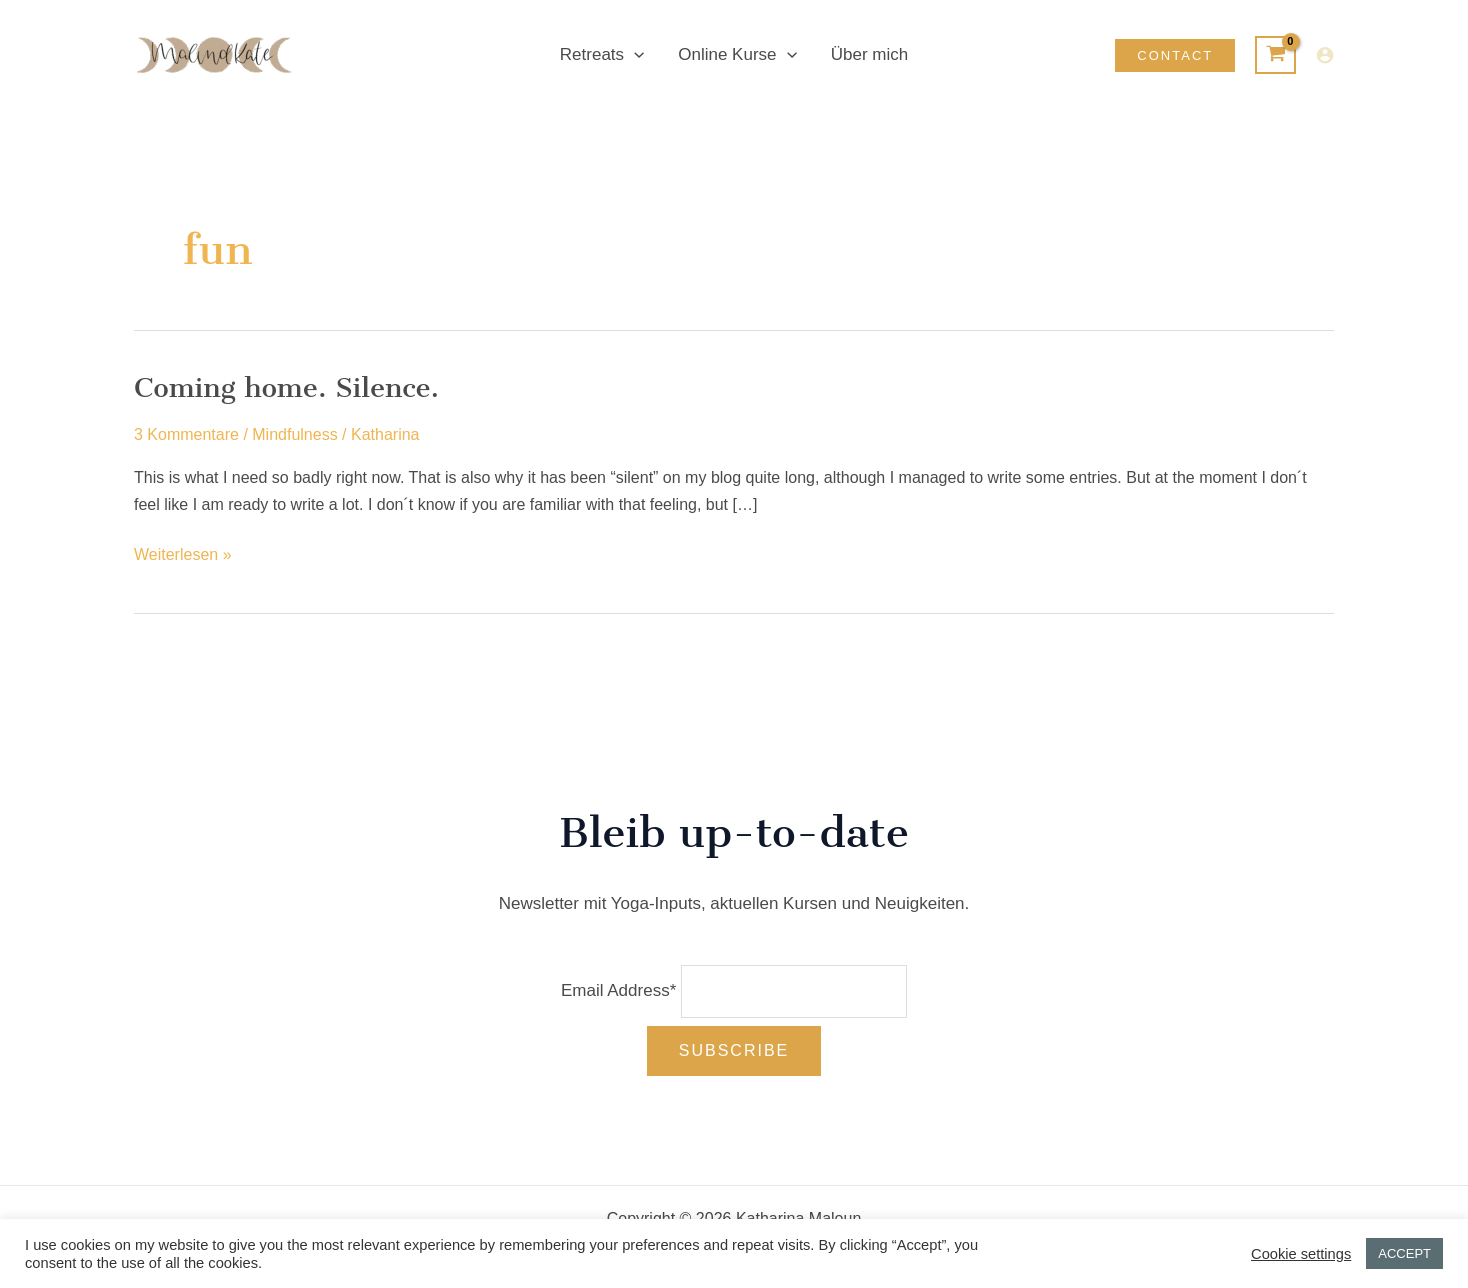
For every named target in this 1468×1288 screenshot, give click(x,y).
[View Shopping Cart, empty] (1275, 55)
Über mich (869, 54)
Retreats (602, 55)
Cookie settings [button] (1301, 1254)
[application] (634, 55)
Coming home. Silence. (286, 387)
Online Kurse (737, 55)
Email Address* (618, 990)
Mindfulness (294, 434)
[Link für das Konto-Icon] (1325, 55)
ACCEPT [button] (1404, 1253)
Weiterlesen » (183, 555)
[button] (1175, 55)
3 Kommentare (186, 434)
